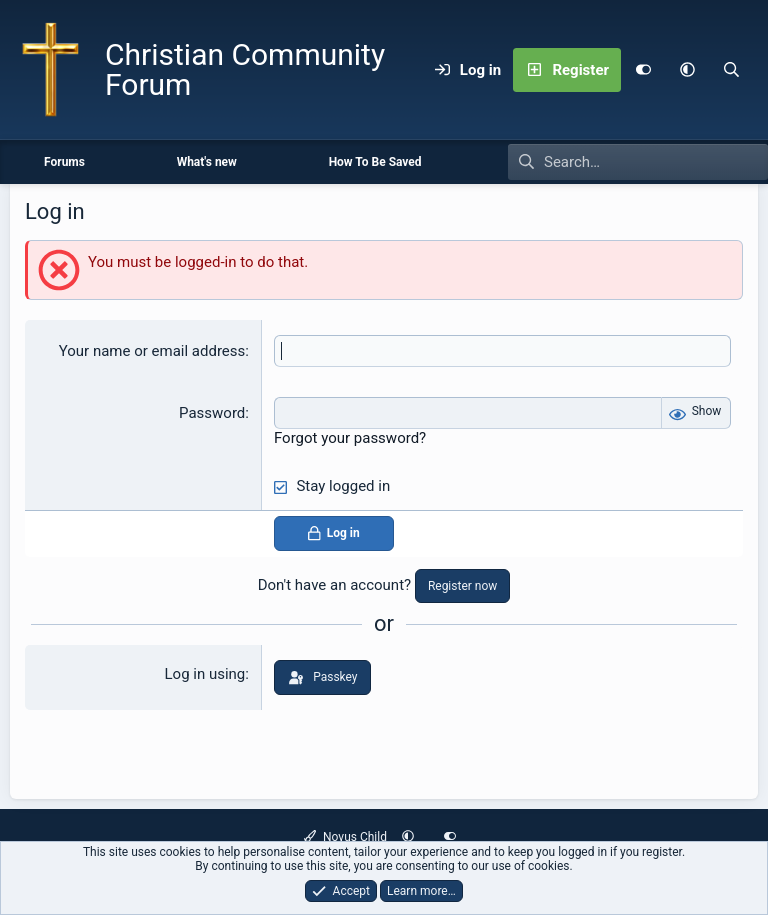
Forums (64, 162)
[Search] (731, 70)
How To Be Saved (375, 162)
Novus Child (345, 837)
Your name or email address (152, 351)
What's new (207, 162)
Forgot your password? (350, 438)
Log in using (205, 674)
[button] (687, 70)
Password (212, 413)
